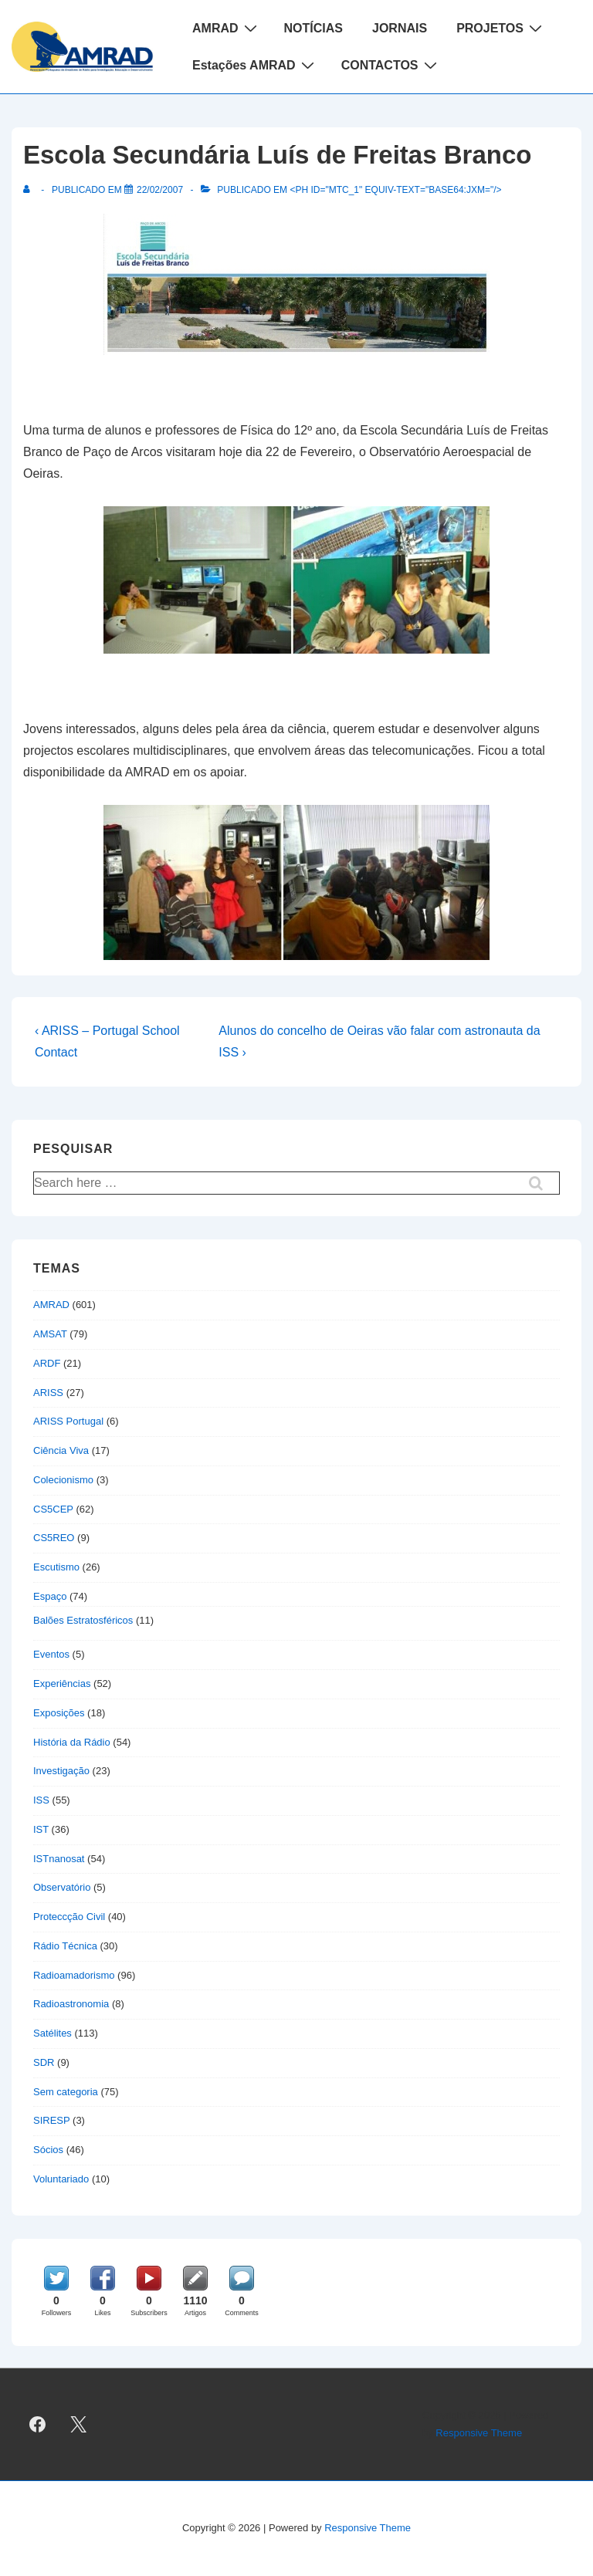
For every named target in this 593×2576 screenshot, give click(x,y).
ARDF (46, 1363)
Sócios (48, 2149)
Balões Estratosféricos (83, 1620)
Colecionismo (63, 1480)
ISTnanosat (59, 1858)
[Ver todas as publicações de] (29, 189)
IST (41, 1829)
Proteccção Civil (69, 1916)
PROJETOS (501, 28)
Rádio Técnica (65, 1946)
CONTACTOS (391, 65)
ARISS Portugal (68, 1421)
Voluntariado (61, 2179)
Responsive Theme (478, 2433)
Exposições (58, 1713)
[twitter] (78, 2425)
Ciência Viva (61, 1450)
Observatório (61, 1887)
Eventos (51, 1654)
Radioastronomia (71, 2004)
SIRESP (51, 2120)
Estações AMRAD (255, 65)
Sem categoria (65, 2092)
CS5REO (53, 1537)
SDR (43, 2062)
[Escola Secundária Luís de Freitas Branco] (160, 189)
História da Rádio (71, 1742)
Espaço (49, 1596)
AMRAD (226, 28)
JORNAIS (399, 28)
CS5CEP (53, 1509)
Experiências (61, 1683)
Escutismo (56, 1567)
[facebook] (38, 2425)
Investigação (61, 1770)
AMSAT (50, 1334)
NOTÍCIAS (313, 28)
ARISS (48, 1392)
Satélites (52, 2033)
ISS (41, 1800)
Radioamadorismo (74, 1975)
